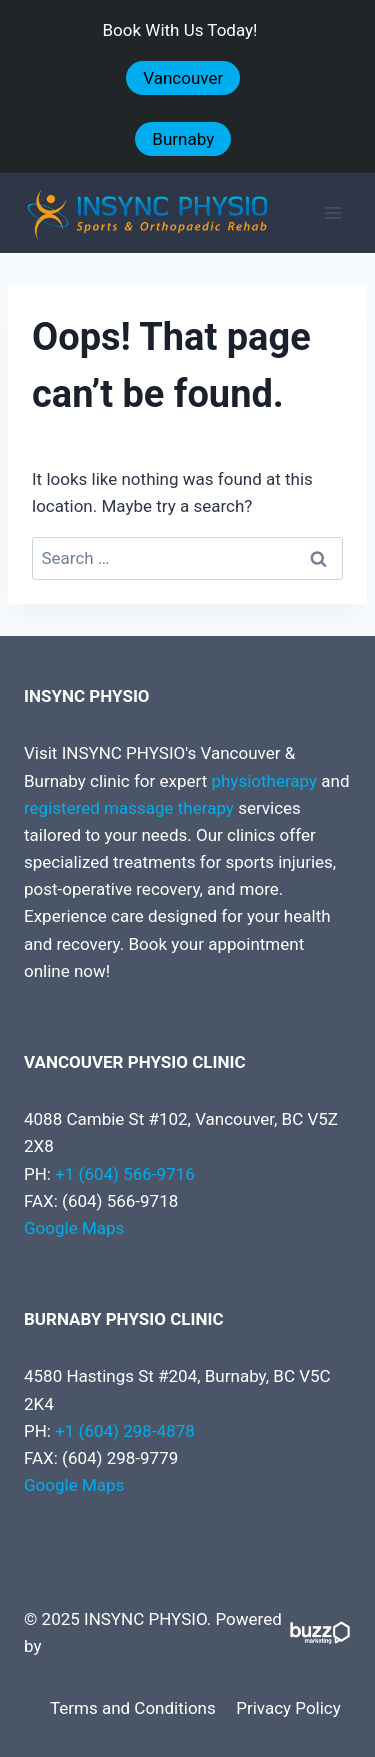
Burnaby (183, 139)
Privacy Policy (288, 1708)
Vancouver (183, 78)
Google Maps (74, 1228)
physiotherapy (264, 781)
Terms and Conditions (133, 1708)
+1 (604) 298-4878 (125, 1431)
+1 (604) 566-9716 (125, 1174)
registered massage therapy (129, 808)
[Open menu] (332, 213)
